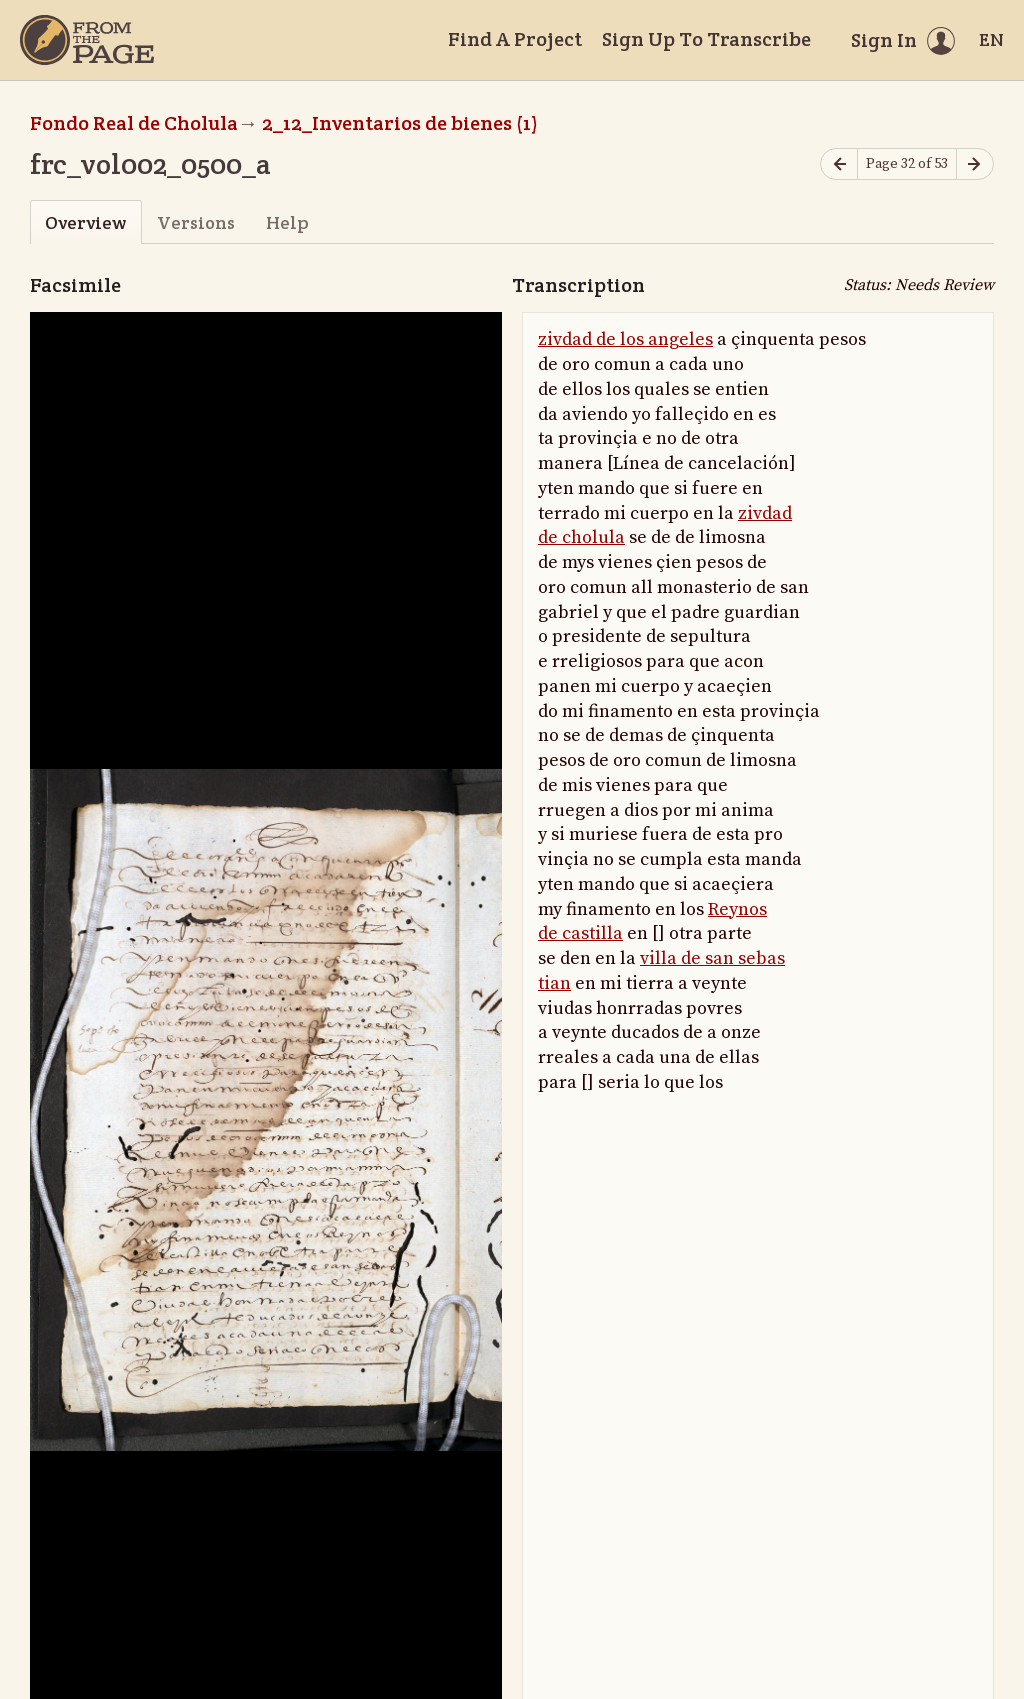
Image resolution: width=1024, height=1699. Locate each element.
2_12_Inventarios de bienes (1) (400, 123)
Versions (196, 222)
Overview (85, 222)
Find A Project (515, 39)
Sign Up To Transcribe (706, 39)
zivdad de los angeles (625, 339)
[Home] (87, 40)
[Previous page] (839, 164)
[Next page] (975, 164)
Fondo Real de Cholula (134, 123)
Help (287, 222)
